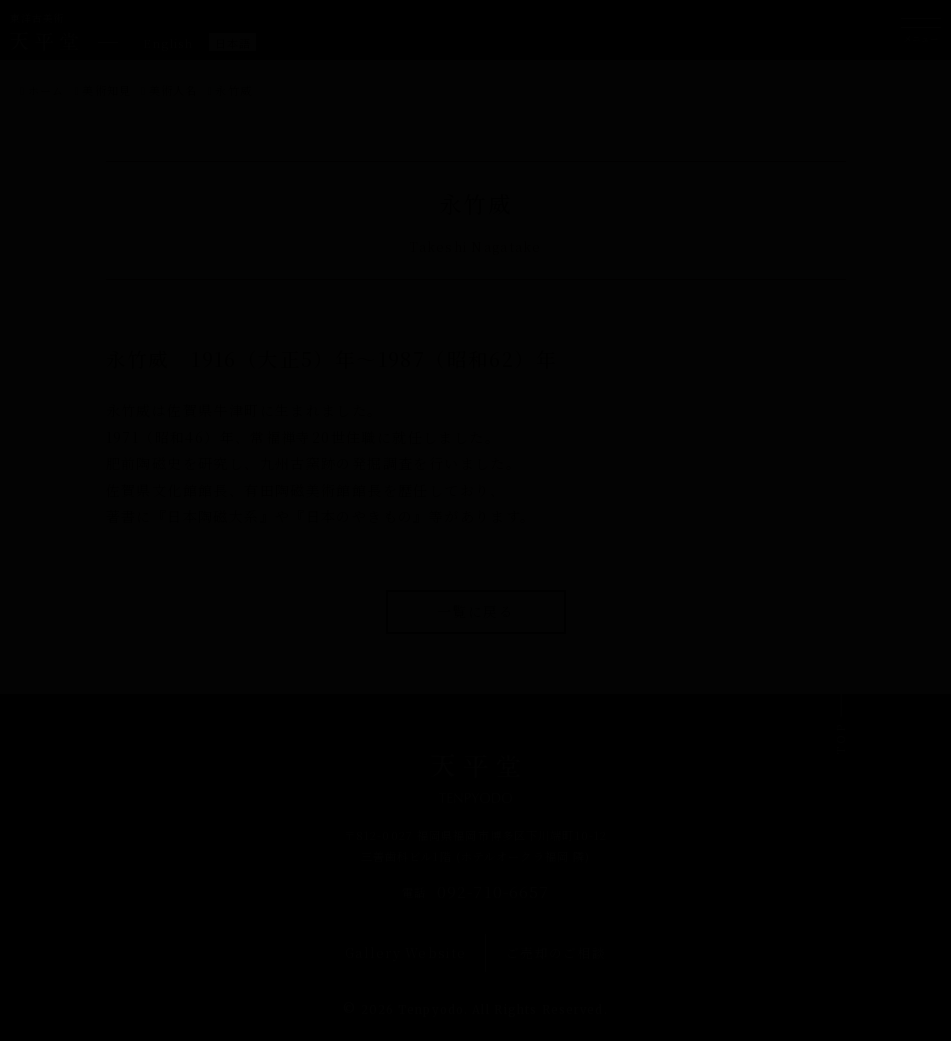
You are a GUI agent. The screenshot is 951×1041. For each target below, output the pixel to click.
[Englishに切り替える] (168, 42)
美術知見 (106, 90)
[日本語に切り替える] (233, 42)
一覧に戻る (475, 611)
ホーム (46, 90)
